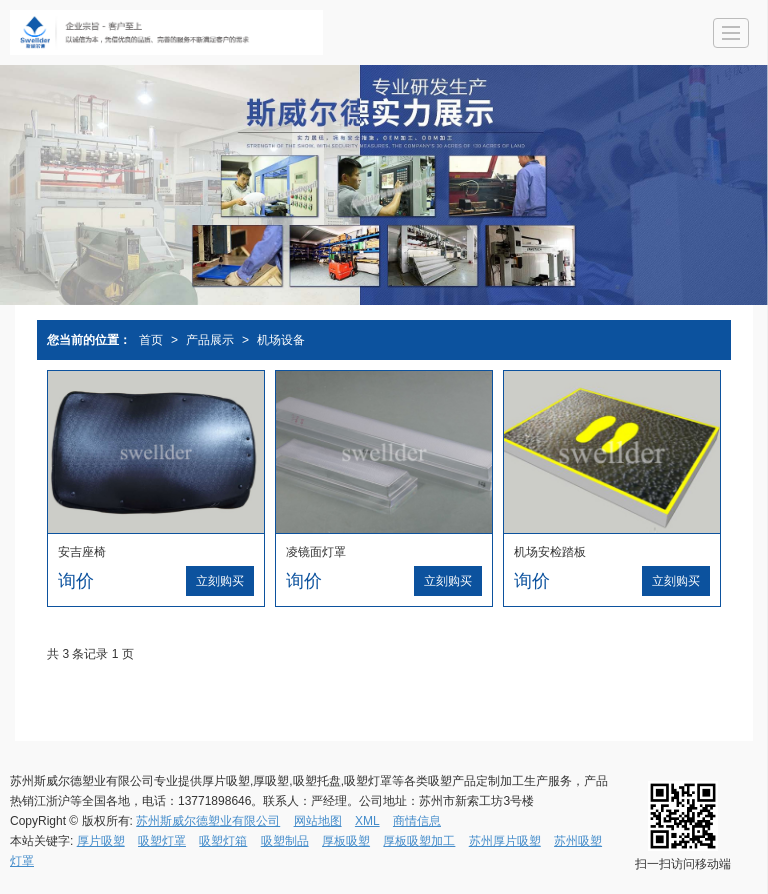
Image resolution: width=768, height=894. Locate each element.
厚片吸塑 (101, 841)
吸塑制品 (285, 841)
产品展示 (210, 340)
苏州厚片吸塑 (505, 841)
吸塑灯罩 (162, 841)
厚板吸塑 (346, 841)
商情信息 (417, 821)
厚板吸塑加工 (419, 841)
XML (367, 821)
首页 (151, 340)
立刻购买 (220, 581)
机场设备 (281, 340)
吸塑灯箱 (223, 841)
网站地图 (318, 821)
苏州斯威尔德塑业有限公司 (208, 821)
